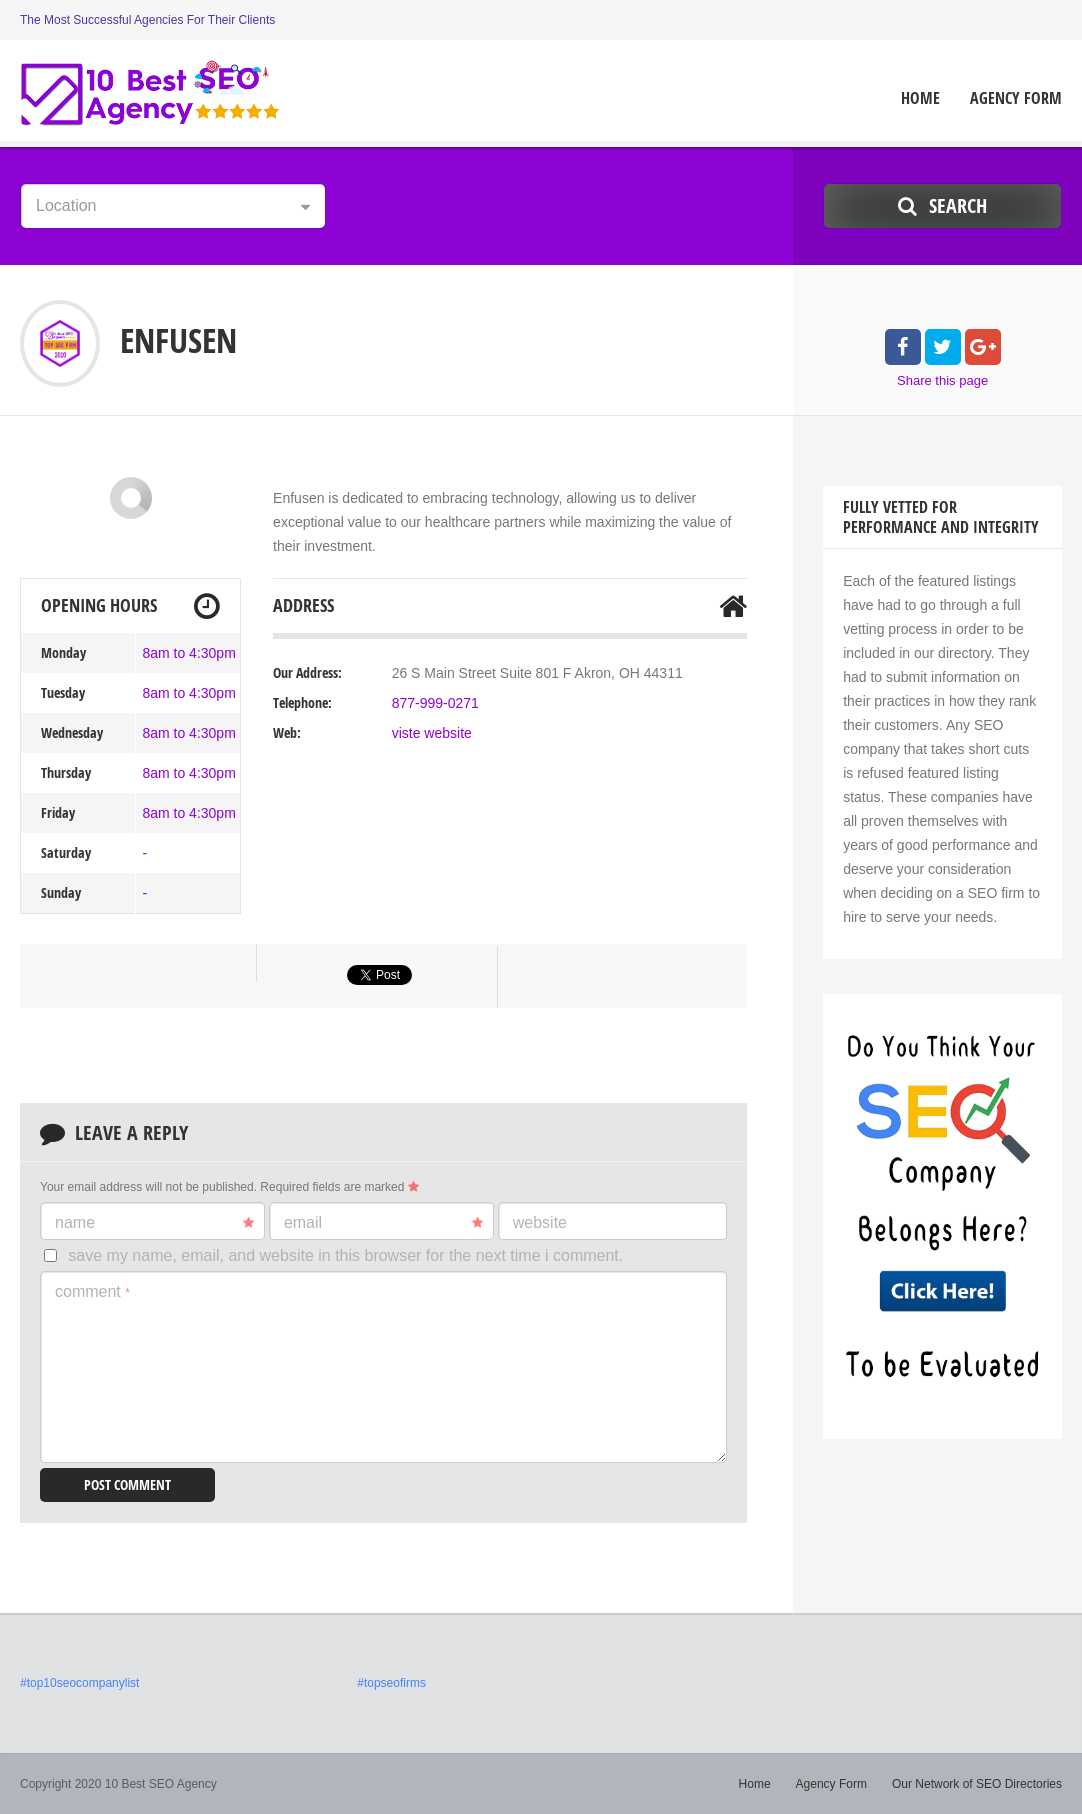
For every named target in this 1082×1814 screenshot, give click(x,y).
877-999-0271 (435, 703)
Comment (92, 1291)
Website (540, 1222)
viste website (432, 733)
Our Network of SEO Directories (977, 1784)
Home (920, 98)
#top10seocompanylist (79, 1683)
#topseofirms (391, 1683)
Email (383, 1223)
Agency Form (1016, 98)
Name (154, 1223)
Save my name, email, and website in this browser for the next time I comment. (345, 1255)
